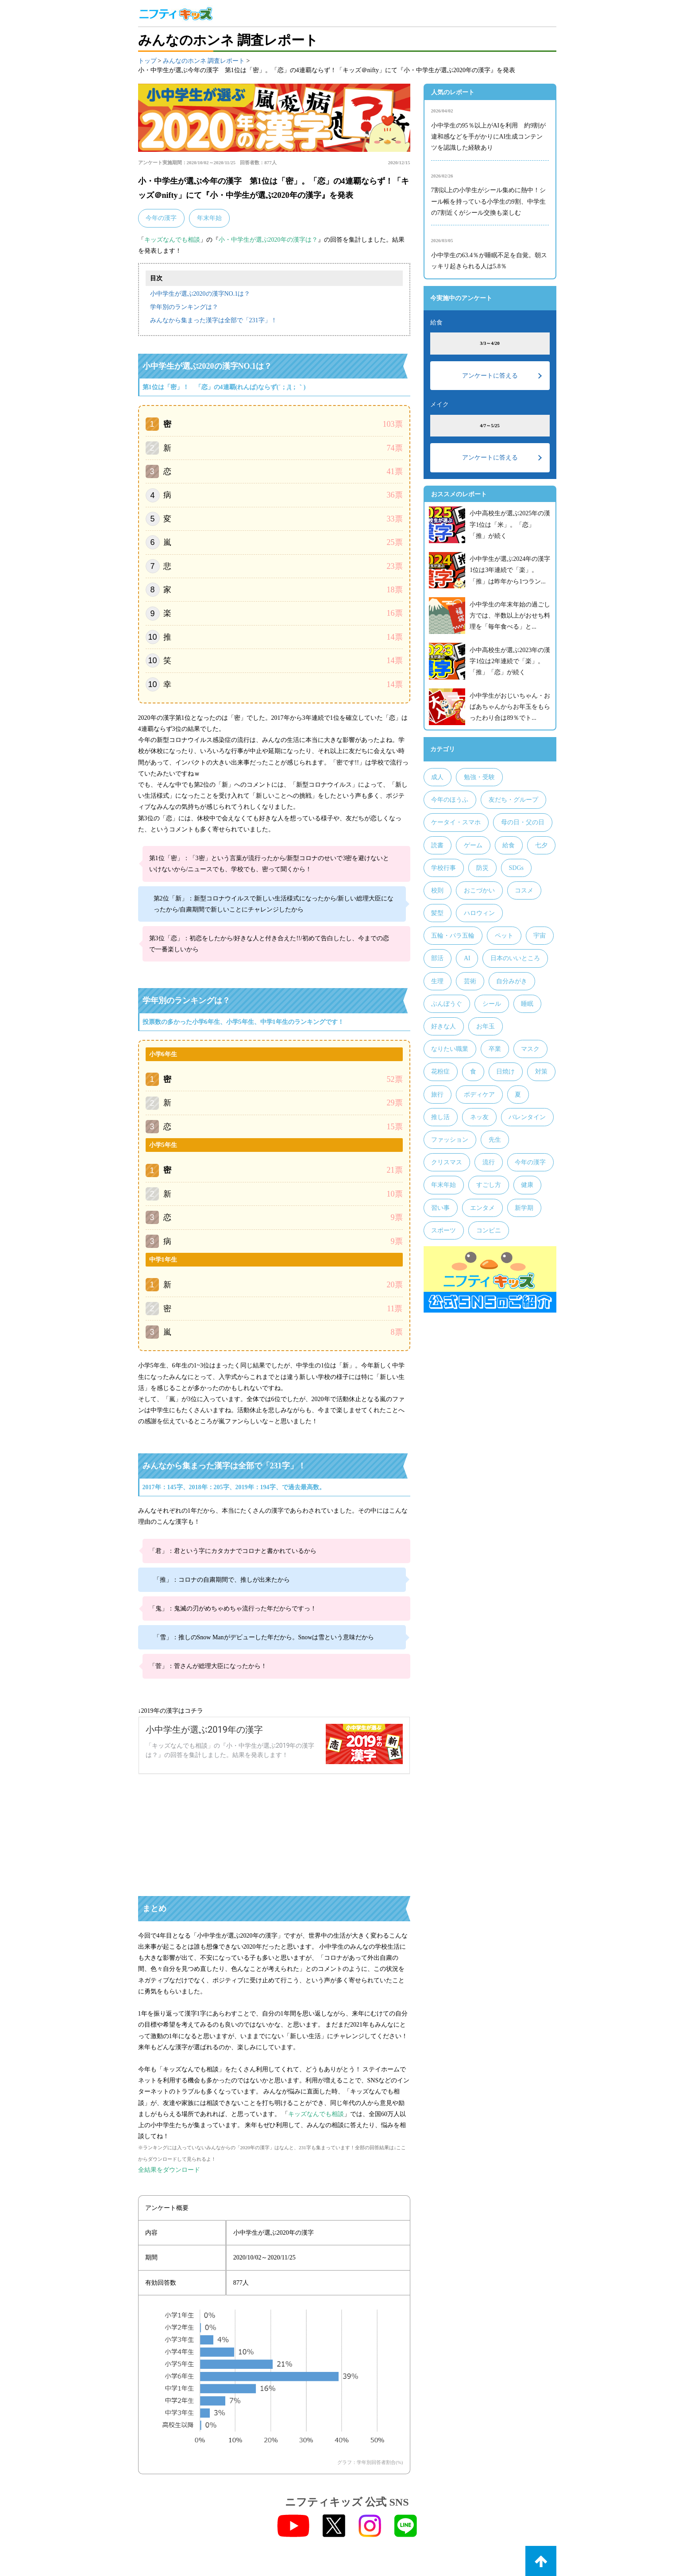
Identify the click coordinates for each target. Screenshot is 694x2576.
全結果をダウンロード (169, 2104)
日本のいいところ (515, 958)
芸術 (470, 981)
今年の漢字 (161, 218)
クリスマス (446, 1162)
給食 (508, 845)
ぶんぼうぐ (446, 1003)
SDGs (516, 868)
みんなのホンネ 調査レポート (204, 61)
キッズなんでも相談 (172, 239)
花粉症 (440, 1071)
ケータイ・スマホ (456, 822)
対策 (541, 1071)
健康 (527, 1185)
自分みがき (511, 981)
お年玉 (485, 1026)
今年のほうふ (449, 799)
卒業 (495, 1049)
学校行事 (443, 868)
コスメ (524, 890)
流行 (488, 1162)
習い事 (440, 1208)
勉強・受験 (479, 777)
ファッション (449, 1139)
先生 (495, 1139)
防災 (482, 868)
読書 (437, 845)
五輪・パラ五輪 (452, 935)
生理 (437, 981)
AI (467, 958)
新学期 (524, 1208)
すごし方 (488, 1185)
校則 (437, 890)
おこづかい (479, 890)
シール (491, 1003)
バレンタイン (527, 1117)
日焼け (505, 1071)
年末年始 (209, 218)
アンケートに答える (490, 375)
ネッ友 (479, 1117)
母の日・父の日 (522, 822)
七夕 (541, 845)
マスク (530, 1049)
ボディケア (479, 1094)
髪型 (437, 913)
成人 (437, 777)
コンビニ (488, 1230)
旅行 (437, 1094)
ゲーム (473, 845)
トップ (147, 61)
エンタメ (482, 1208)
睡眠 (527, 1003)
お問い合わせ (537, 2526)
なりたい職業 (449, 1049)
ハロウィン (479, 913)
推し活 (440, 1117)
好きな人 (443, 1026)
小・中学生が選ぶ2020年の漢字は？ (268, 239)
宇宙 (539, 935)
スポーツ (443, 1230)
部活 (437, 958)
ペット (504, 935)
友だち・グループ (513, 799)
